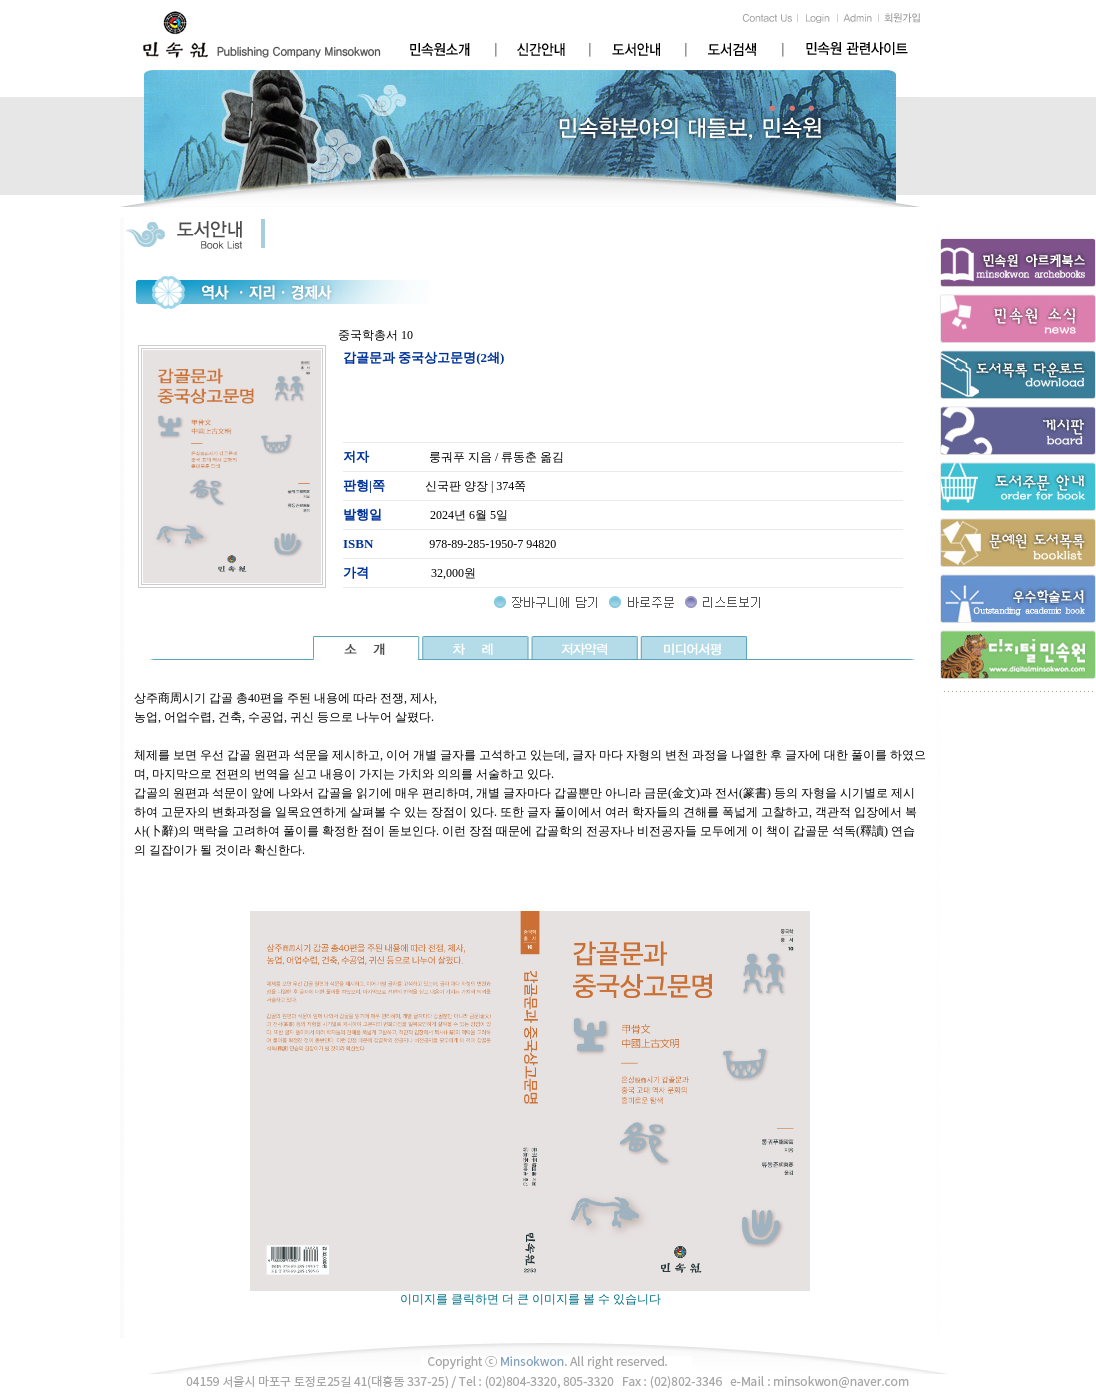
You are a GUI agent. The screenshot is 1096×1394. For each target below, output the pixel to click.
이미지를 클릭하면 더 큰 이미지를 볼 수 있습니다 (530, 1293)
